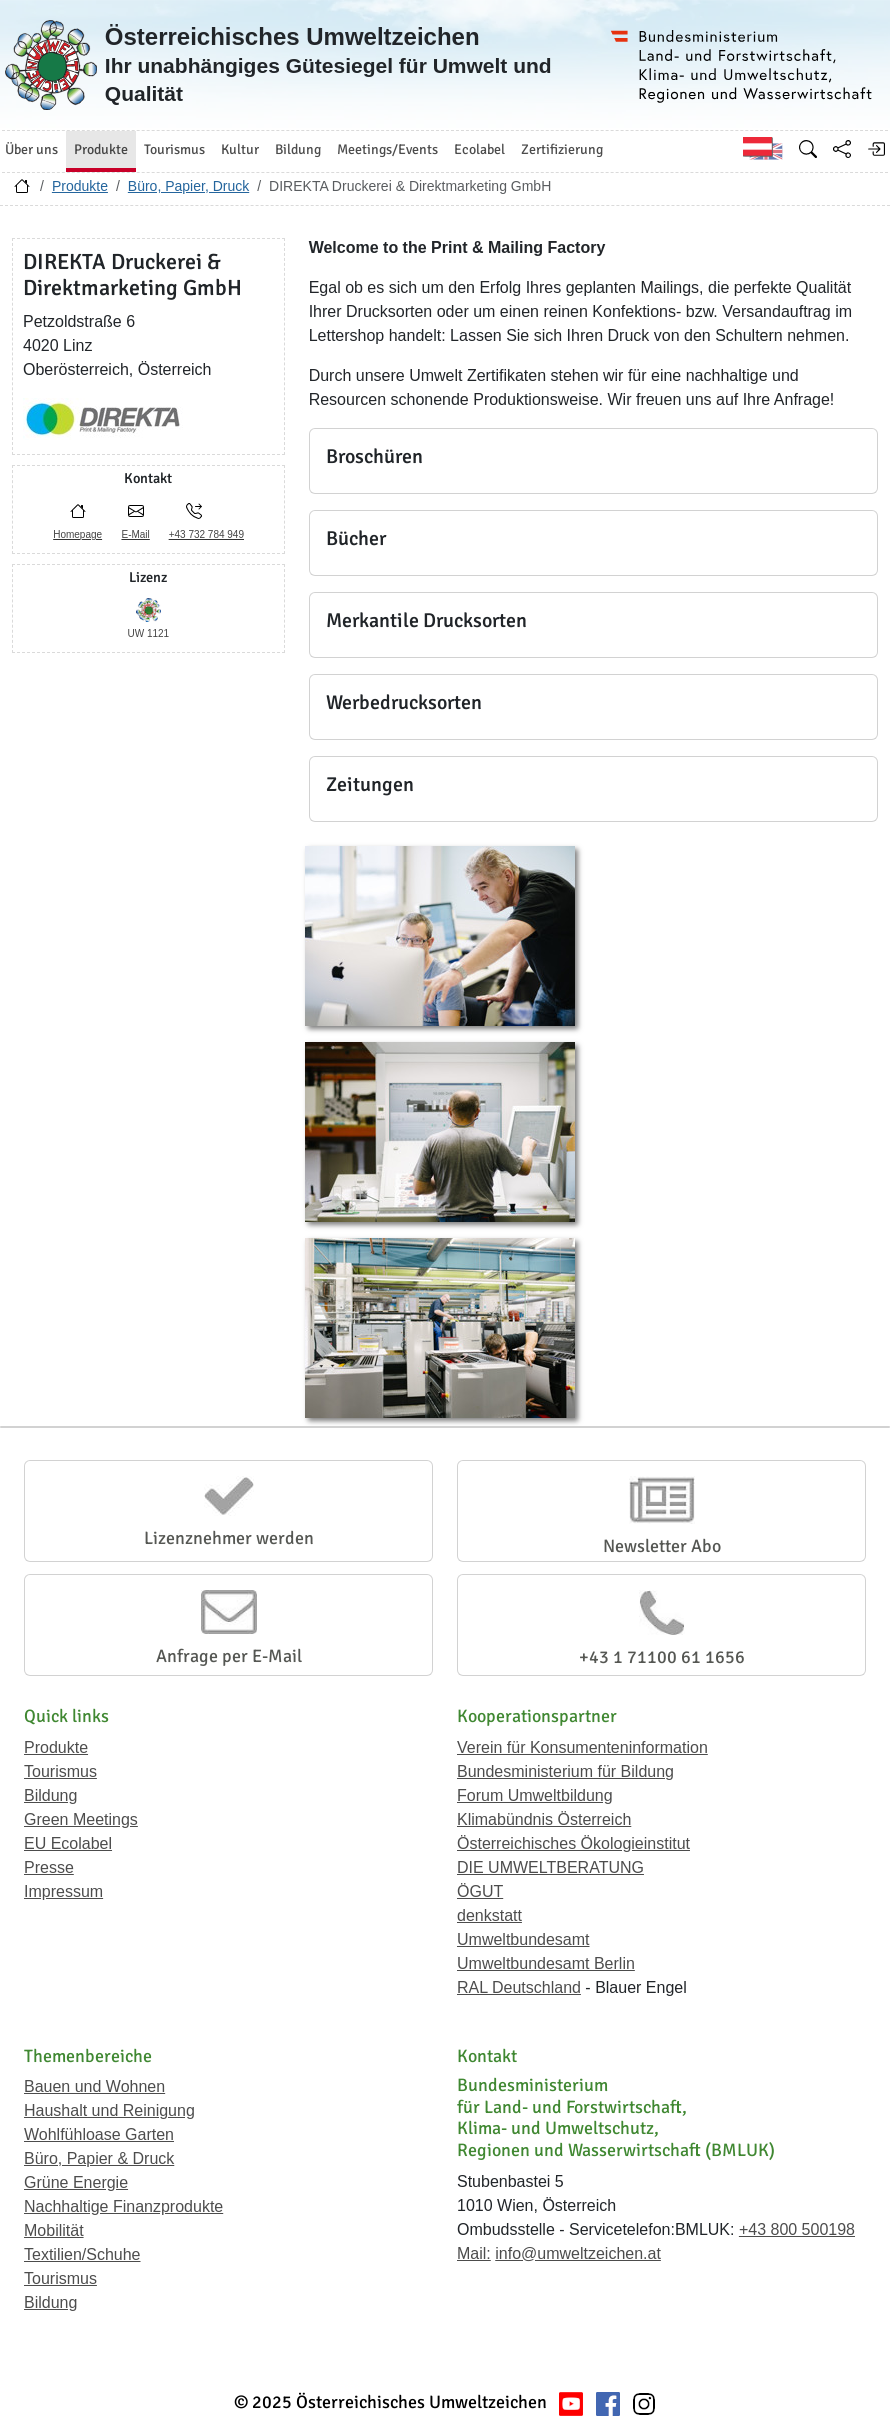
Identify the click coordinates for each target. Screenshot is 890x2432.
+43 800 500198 (797, 2229)
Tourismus (60, 1771)
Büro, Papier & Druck (99, 2158)
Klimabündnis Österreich (544, 1819)
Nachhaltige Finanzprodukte (123, 2206)
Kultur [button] (240, 149)
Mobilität (54, 2230)
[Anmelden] (876, 149)
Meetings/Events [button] (387, 149)
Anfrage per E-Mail (229, 1656)
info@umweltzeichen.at (578, 2253)
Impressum (63, 1891)
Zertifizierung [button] (562, 149)
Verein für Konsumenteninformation (582, 1747)
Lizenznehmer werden (229, 1538)
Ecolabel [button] (479, 149)
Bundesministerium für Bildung (565, 1771)
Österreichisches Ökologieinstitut (573, 1843)
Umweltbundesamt (523, 1939)
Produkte (80, 186)
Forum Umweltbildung (535, 1795)
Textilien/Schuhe (82, 2254)
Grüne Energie (76, 2182)
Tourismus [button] (174, 149)
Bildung (50, 1795)
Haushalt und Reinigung (109, 2110)
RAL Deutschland (519, 1987)
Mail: (474, 2253)
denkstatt (489, 1915)
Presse (49, 1867)
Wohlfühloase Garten (99, 2134)
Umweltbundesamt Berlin (546, 1963)
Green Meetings (81, 1819)
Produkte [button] (101, 149)
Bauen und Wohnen (94, 2086)
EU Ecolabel (68, 1843)
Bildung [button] (298, 149)
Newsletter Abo (662, 1546)
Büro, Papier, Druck (188, 186)
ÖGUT (480, 1891)
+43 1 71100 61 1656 (662, 1657)
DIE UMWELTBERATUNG (550, 1867)
